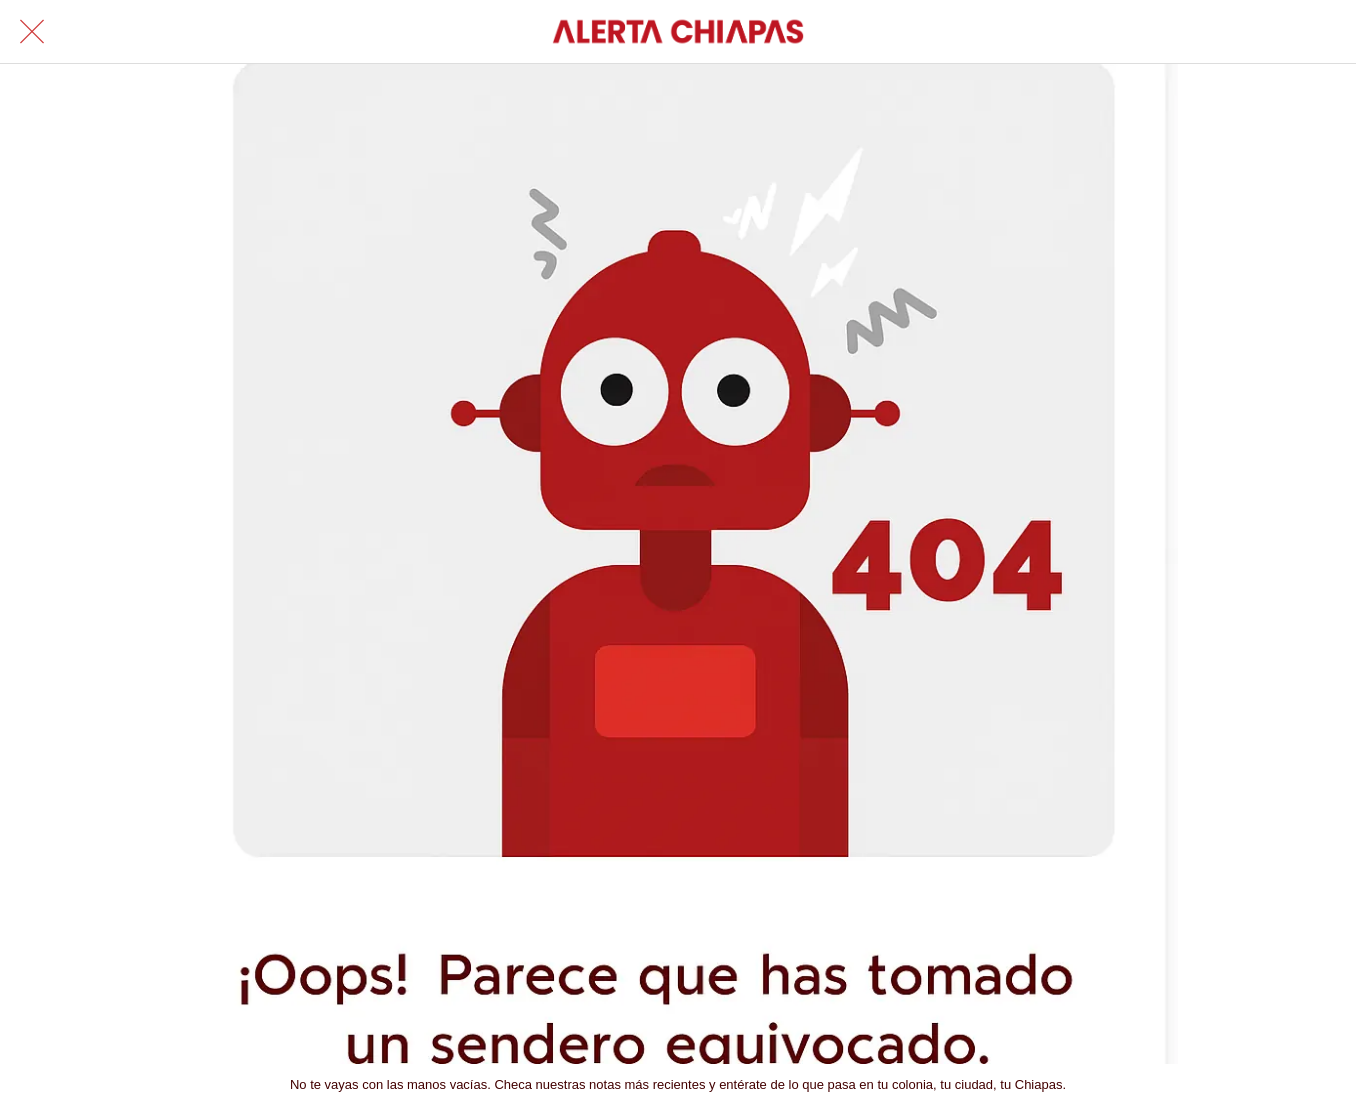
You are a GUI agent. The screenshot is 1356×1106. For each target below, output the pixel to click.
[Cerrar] (32, 32)
